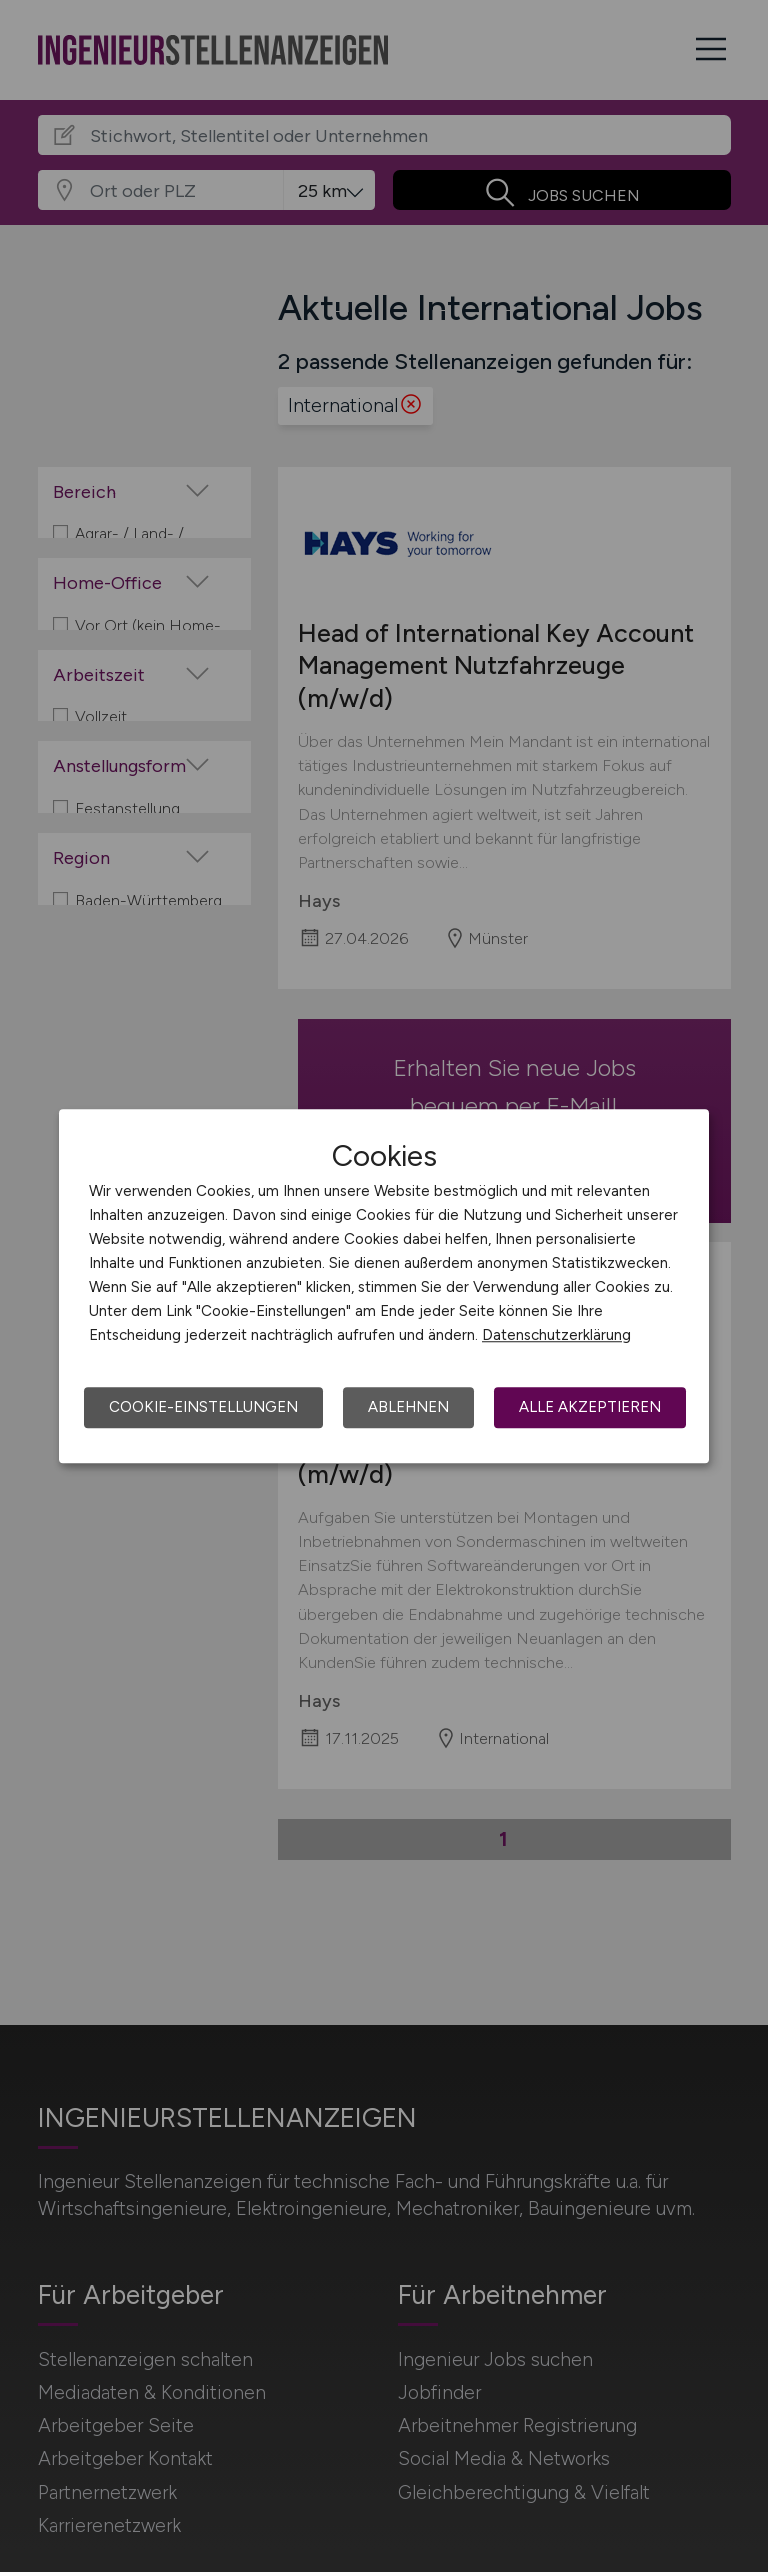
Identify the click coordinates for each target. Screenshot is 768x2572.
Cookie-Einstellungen (203, 1407)
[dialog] (384, 1286)
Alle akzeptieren (590, 1407)
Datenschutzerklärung (556, 1335)
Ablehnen (408, 1407)
